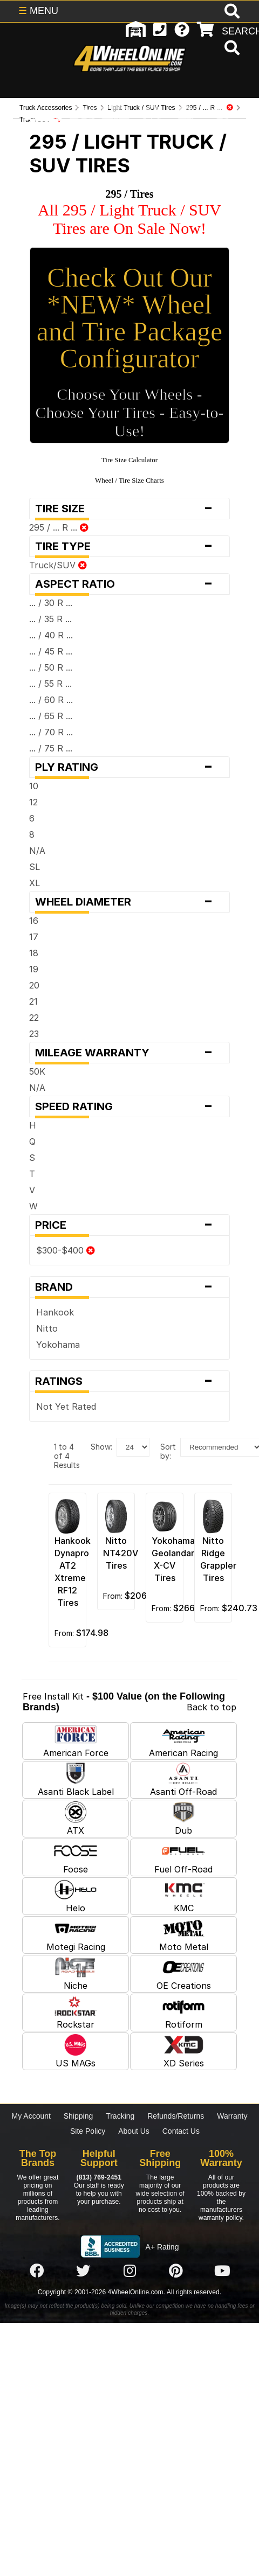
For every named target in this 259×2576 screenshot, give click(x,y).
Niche (75, 1974)
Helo (75, 1896)
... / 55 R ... (50, 683)
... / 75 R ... (50, 748)
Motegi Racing (75, 1935)
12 (33, 802)
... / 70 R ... (51, 732)
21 (33, 1001)
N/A (37, 850)
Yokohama (58, 1344)
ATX (75, 1818)
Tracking (120, 2116)
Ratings (129, 1381)
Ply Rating (129, 767)
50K (37, 1071)
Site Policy (87, 2131)
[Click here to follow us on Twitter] (83, 2271)
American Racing (183, 1741)
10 (33, 786)
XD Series (183, 2051)
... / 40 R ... (51, 635)
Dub (183, 1818)
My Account (31, 2116)
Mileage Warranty (129, 1052)
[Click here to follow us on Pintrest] (176, 2271)
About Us (133, 2131)
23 (34, 1033)
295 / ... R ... (58, 527)
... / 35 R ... (50, 619)
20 (34, 985)
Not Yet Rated (66, 1406)
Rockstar (75, 2012)
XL (34, 883)
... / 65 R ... (50, 716)
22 (34, 1017)
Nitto (47, 1328)
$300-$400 (65, 1250)
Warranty (232, 2116)
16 (33, 920)
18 (33, 953)
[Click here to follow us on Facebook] (36, 2271)
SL (34, 866)
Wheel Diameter (129, 902)
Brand (129, 1287)
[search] (231, 49)
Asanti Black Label (76, 1780)
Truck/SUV (58, 565)
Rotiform (183, 2012)
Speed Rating (129, 1106)
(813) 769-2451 (99, 2177)
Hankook (55, 1312)
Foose (75, 1857)
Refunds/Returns (175, 2116)
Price (129, 1225)
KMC (183, 1896)
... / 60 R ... (51, 699)
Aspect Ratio (129, 584)
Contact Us (181, 2131)
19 (33, 969)
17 (33, 936)
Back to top (211, 1707)
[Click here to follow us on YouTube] (222, 2271)
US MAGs (75, 2051)
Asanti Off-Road (183, 1780)
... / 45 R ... (50, 651)
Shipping (78, 2116)
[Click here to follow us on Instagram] (129, 2271)
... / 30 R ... (50, 602)
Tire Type (129, 546)
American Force (75, 1741)
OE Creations (183, 1974)
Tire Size (129, 508)
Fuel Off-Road (183, 1857)
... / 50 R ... (50, 667)
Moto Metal (183, 1935)
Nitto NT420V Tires (120, 1553)
